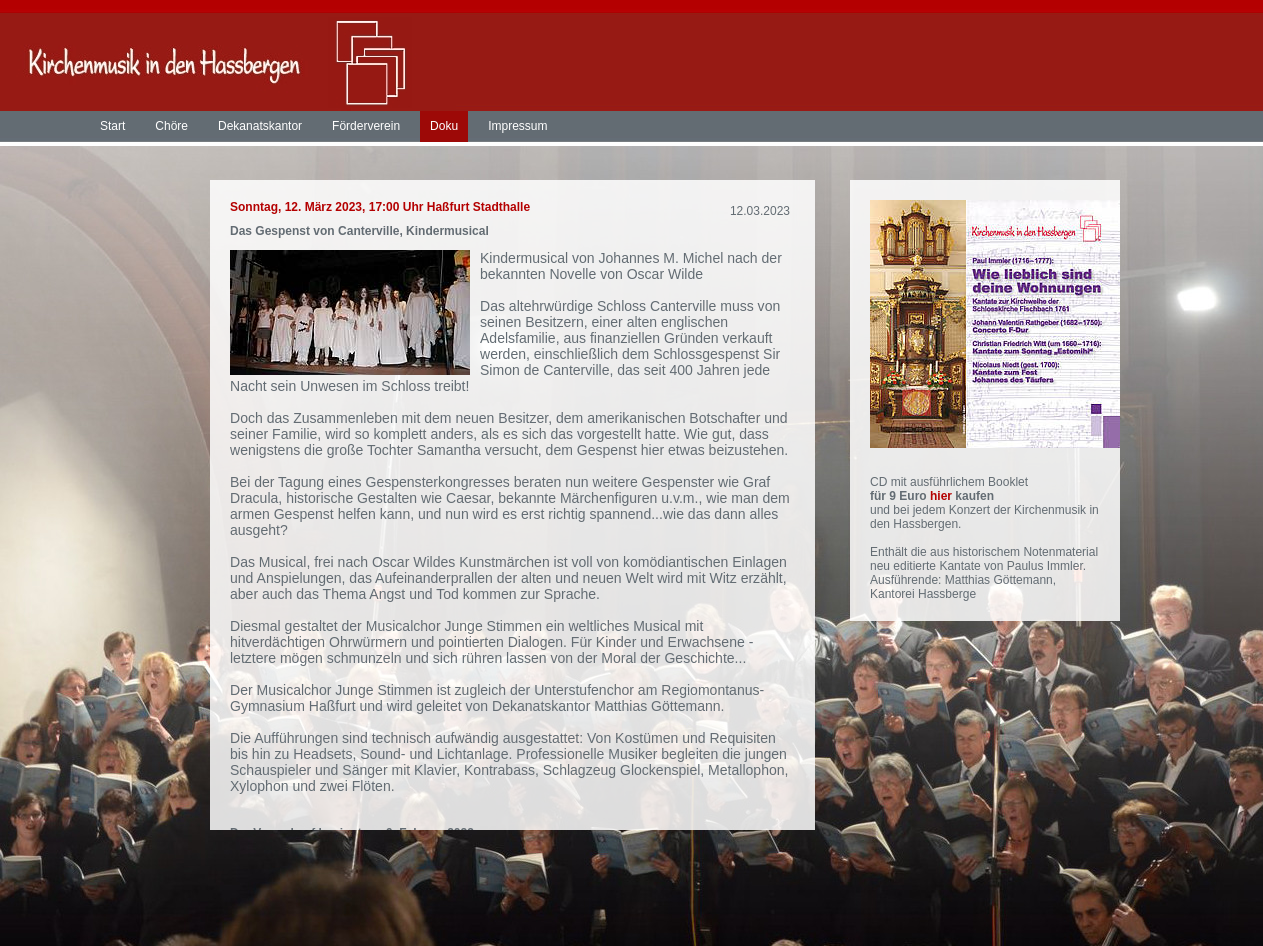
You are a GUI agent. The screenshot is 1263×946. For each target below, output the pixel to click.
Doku (444, 126)
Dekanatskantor (260, 126)
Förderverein (366, 126)
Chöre (171, 126)
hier (942, 496)
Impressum (517, 126)
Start (112, 126)
